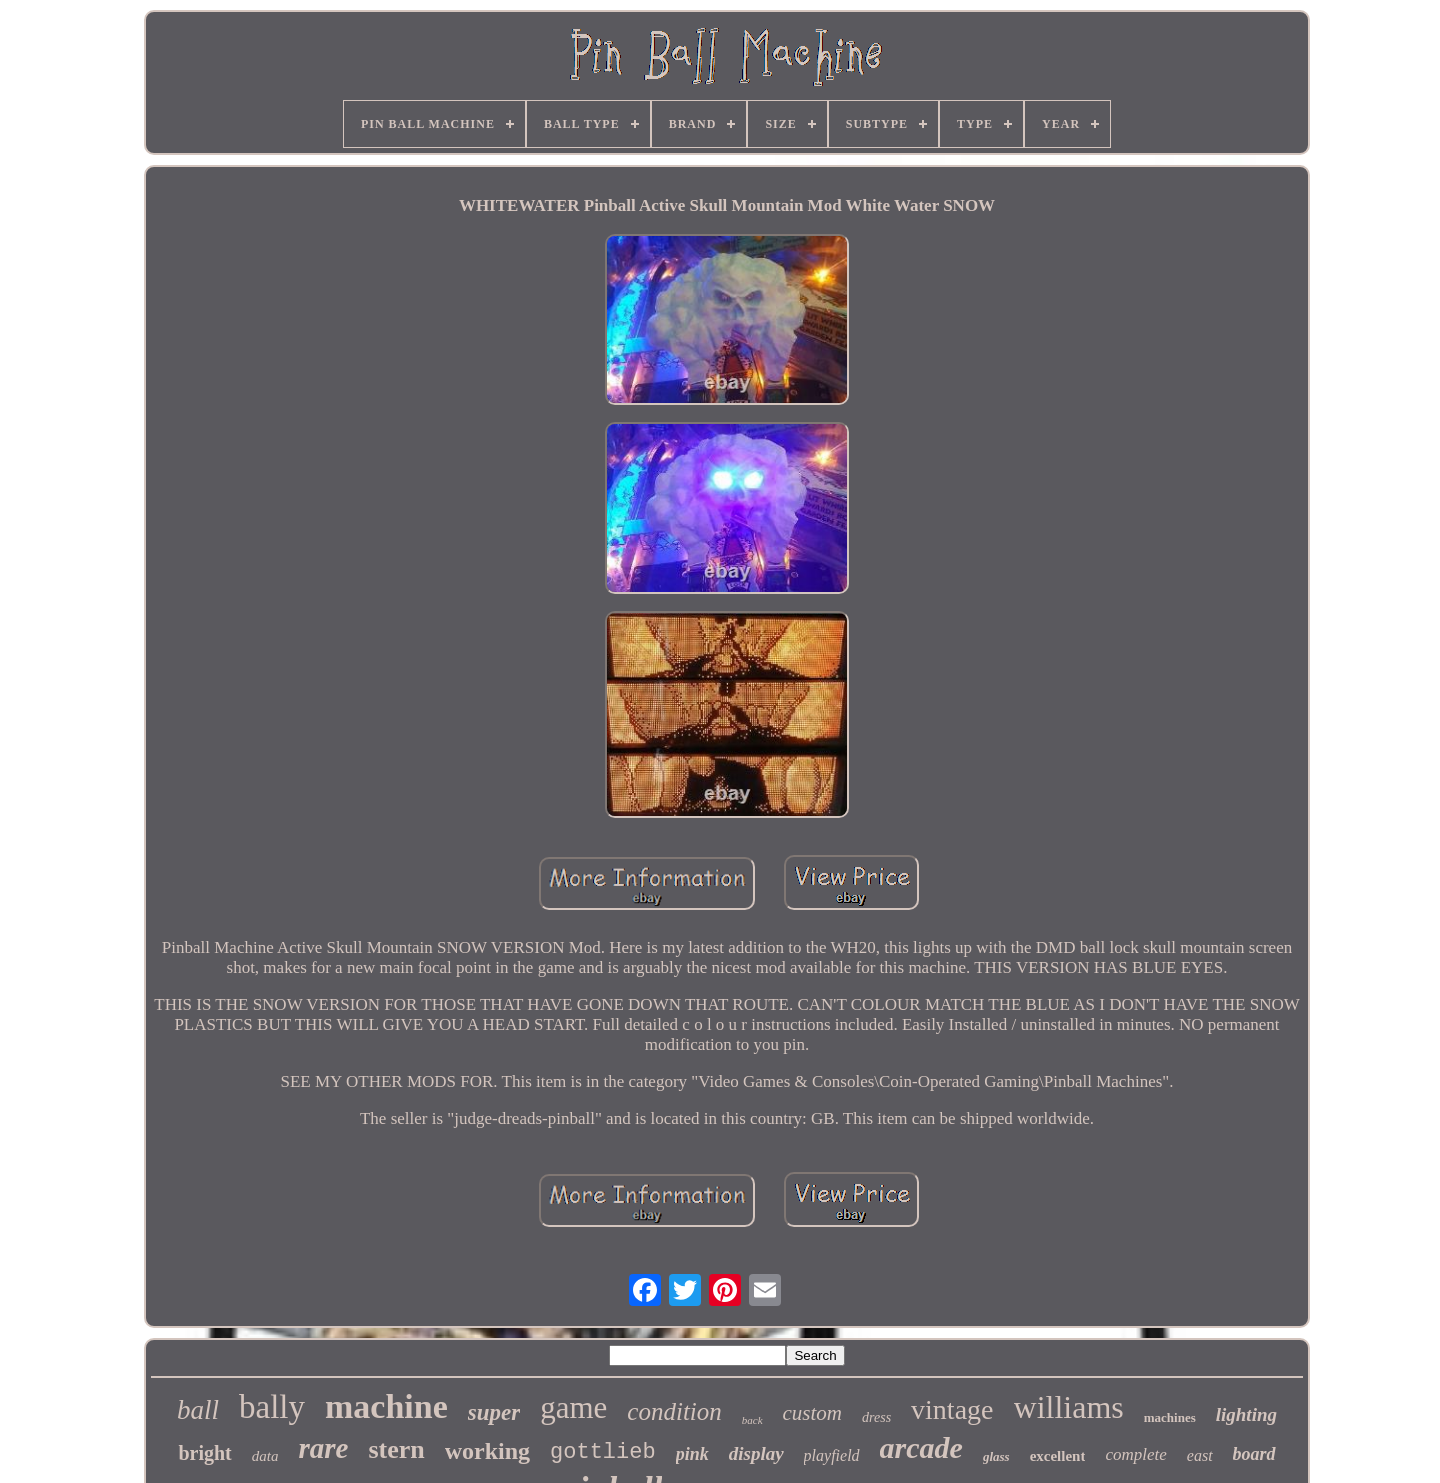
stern (396, 1449)
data (265, 1456)
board (1254, 1454)
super (494, 1412)
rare (323, 1448)
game (573, 1407)
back (752, 1420)
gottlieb (603, 1452)
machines (1170, 1417)
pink (692, 1454)
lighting (1246, 1414)
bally (272, 1407)
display (756, 1453)
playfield (832, 1455)
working (487, 1451)
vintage (952, 1409)
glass (996, 1456)
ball (198, 1410)
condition (674, 1411)
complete (1135, 1454)
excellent (1058, 1456)
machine (386, 1406)
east (1200, 1455)
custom (813, 1413)
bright (204, 1453)
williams (1069, 1407)
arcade (921, 1447)
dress (876, 1417)
